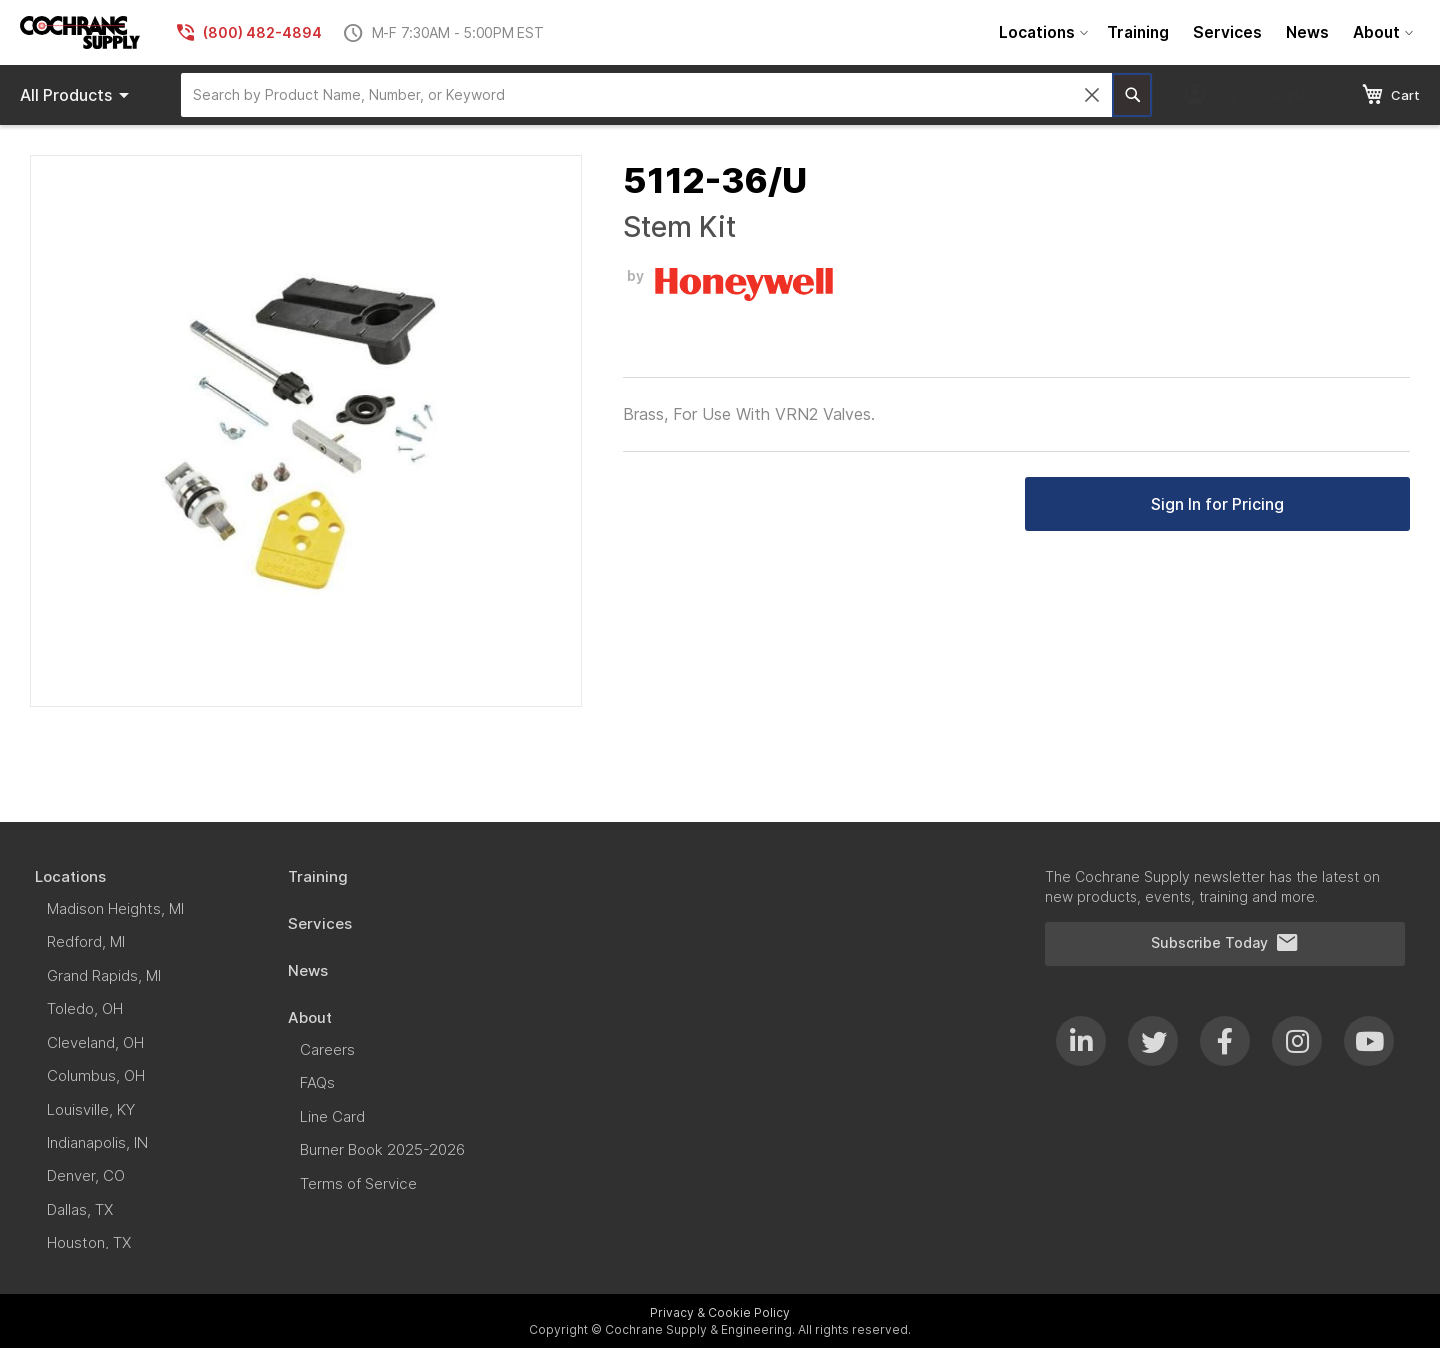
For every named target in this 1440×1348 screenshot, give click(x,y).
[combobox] (646, 95)
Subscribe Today (1225, 943)
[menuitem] (1041, 32)
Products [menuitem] (78, 95)
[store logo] (80, 32)
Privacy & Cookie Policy (720, 1312)
